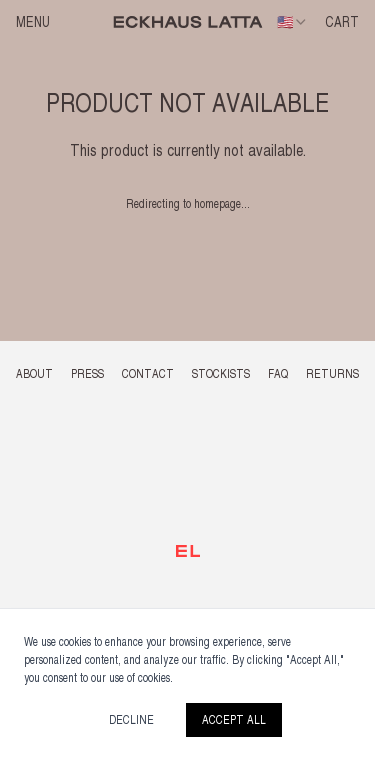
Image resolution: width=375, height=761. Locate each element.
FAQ (278, 374)
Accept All (234, 720)
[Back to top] (188, 551)
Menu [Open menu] (33, 22)
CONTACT (148, 374)
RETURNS (332, 374)
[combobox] (293, 22)
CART (342, 22)
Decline (131, 720)
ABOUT (34, 374)
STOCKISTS (221, 374)
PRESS (87, 374)
